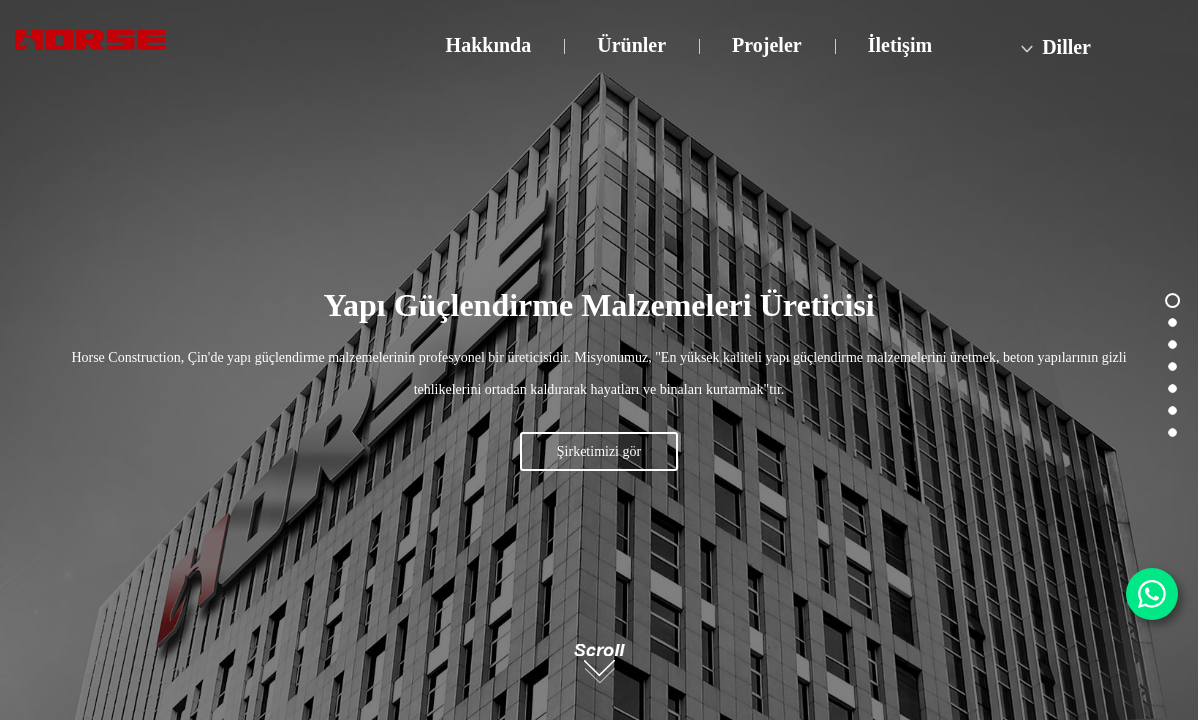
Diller (1054, 47)
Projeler (767, 45)
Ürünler (631, 45)
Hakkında (489, 45)
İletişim (900, 45)
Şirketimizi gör (599, 451)
